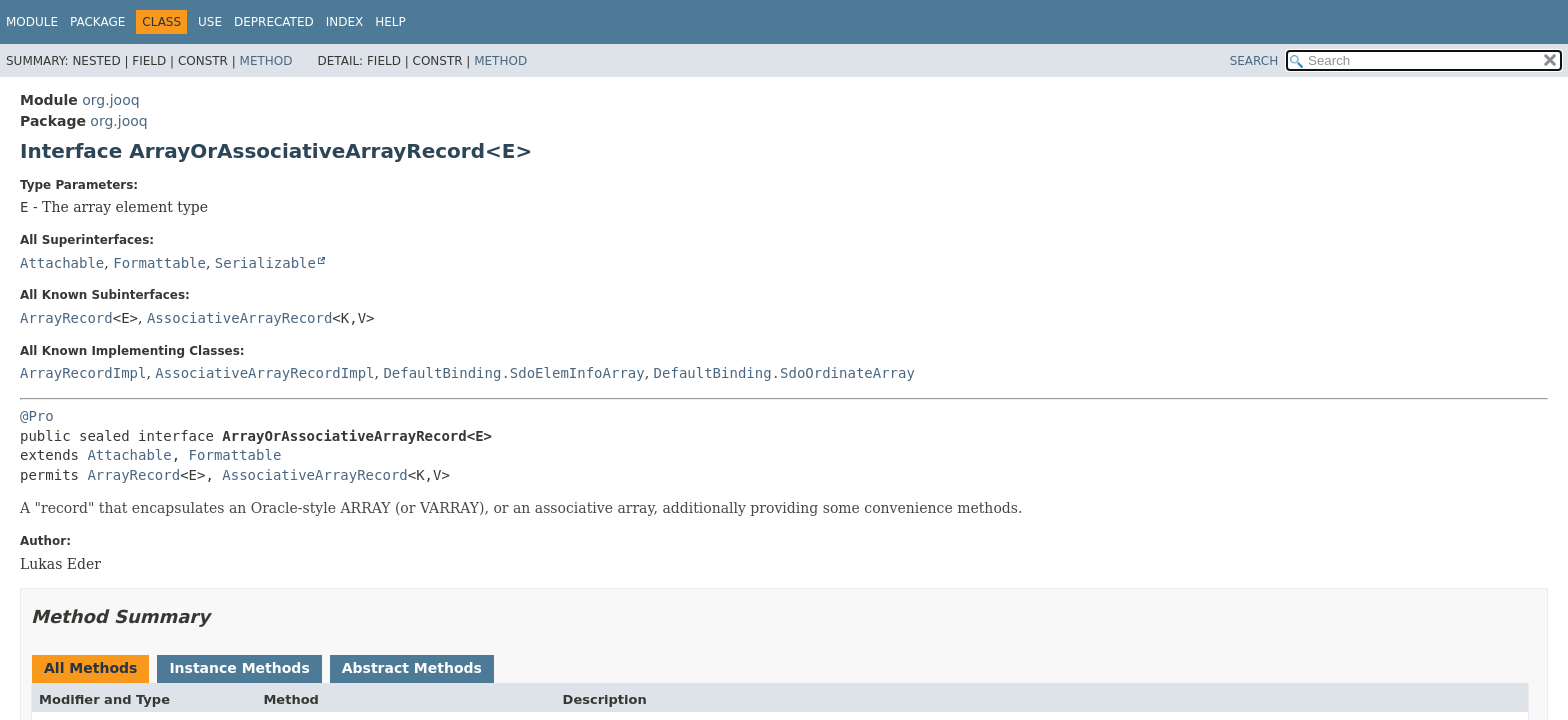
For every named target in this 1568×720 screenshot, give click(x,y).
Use (210, 22)
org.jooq (110, 100)
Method (266, 61)
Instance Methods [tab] (239, 668)
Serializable (265, 263)
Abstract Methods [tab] (412, 668)
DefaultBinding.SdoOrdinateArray (784, 373)
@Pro (37, 416)
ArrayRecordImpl (83, 373)
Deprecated (274, 22)
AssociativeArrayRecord (239, 318)
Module (32, 22)
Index (345, 22)
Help (390, 22)
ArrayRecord (66, 318)
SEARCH (1254, 61)
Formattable (159, 263)
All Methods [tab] (90, 668)
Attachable (62, 263)
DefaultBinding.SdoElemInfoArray (513, 373)
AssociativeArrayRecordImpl (264, 373)
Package (97, 22)
